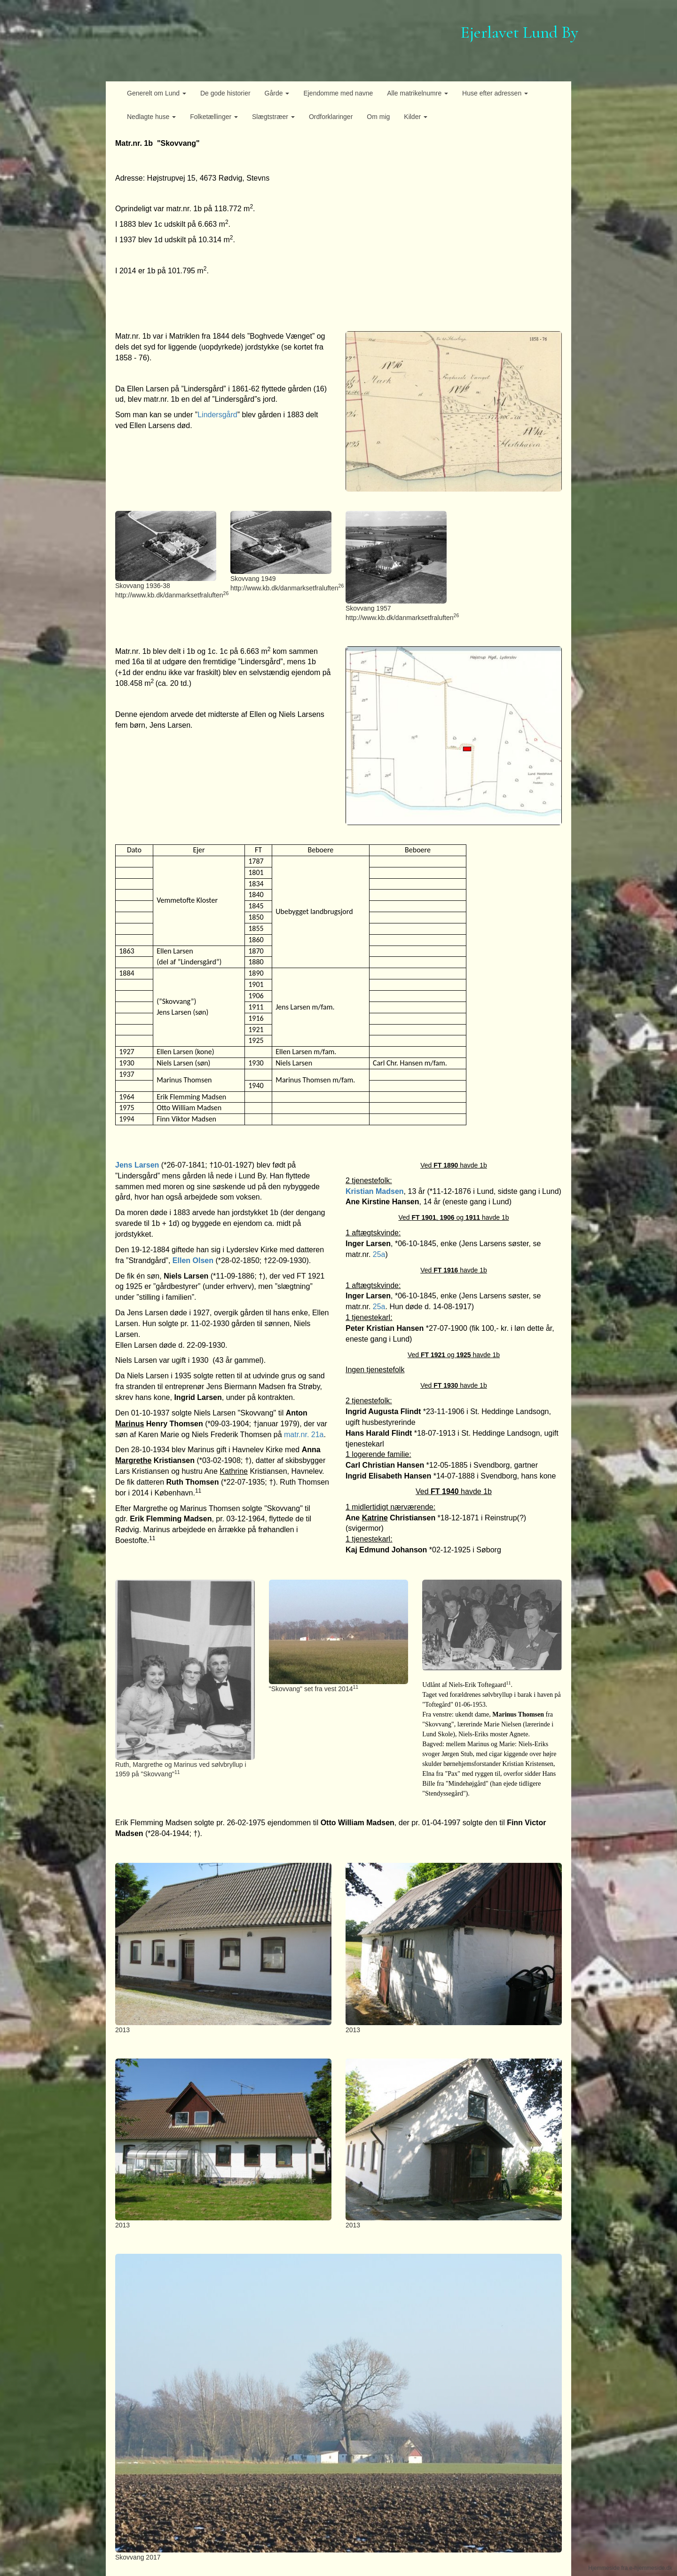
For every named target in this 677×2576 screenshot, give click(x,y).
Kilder (415, 116)
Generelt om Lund (156, 93)
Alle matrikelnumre (417, 93)
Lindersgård (217, 415)
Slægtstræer (273, 116)
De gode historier (225, 93)
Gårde (277, 93)
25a (379, 1254)
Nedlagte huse (151, 116)
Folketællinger (214, 116)
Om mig (378, 116)
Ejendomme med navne (338, 93)
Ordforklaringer (331, 116)
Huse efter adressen (495, 93)
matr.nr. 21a (304, 1435)
